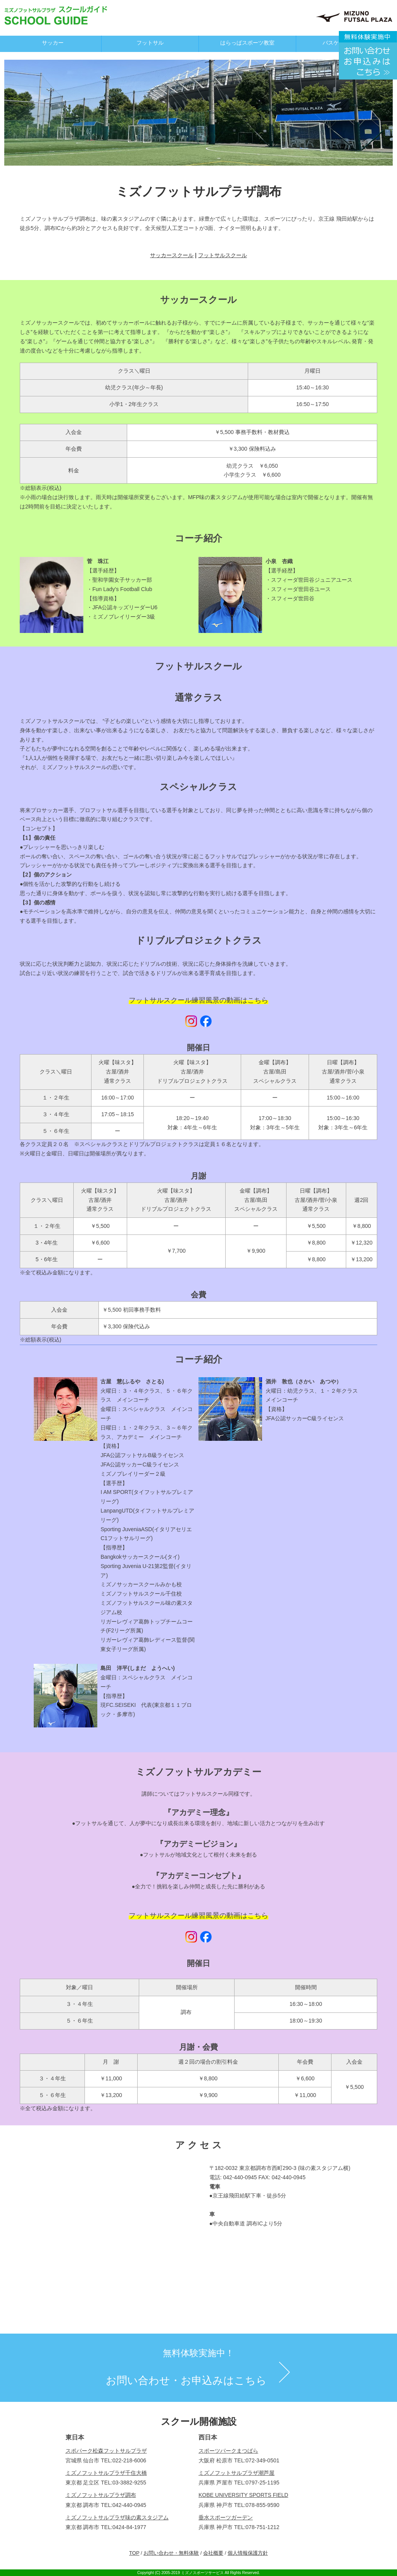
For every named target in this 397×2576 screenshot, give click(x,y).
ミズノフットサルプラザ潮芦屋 (236, 2473)
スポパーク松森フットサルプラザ (106, 2451)
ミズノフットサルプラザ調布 (101, 2495)
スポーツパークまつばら (228, 2451)
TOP (134, 2553)
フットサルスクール (222, 255)
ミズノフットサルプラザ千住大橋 (106, 2473)
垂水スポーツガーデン (225, 2517)
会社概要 (213, 2553)
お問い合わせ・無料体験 (171, 2553)
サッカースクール (171, 255)
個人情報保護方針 (248, 2553)
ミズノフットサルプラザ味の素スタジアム (117, 2517)
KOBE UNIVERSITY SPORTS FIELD (243, 2495)
